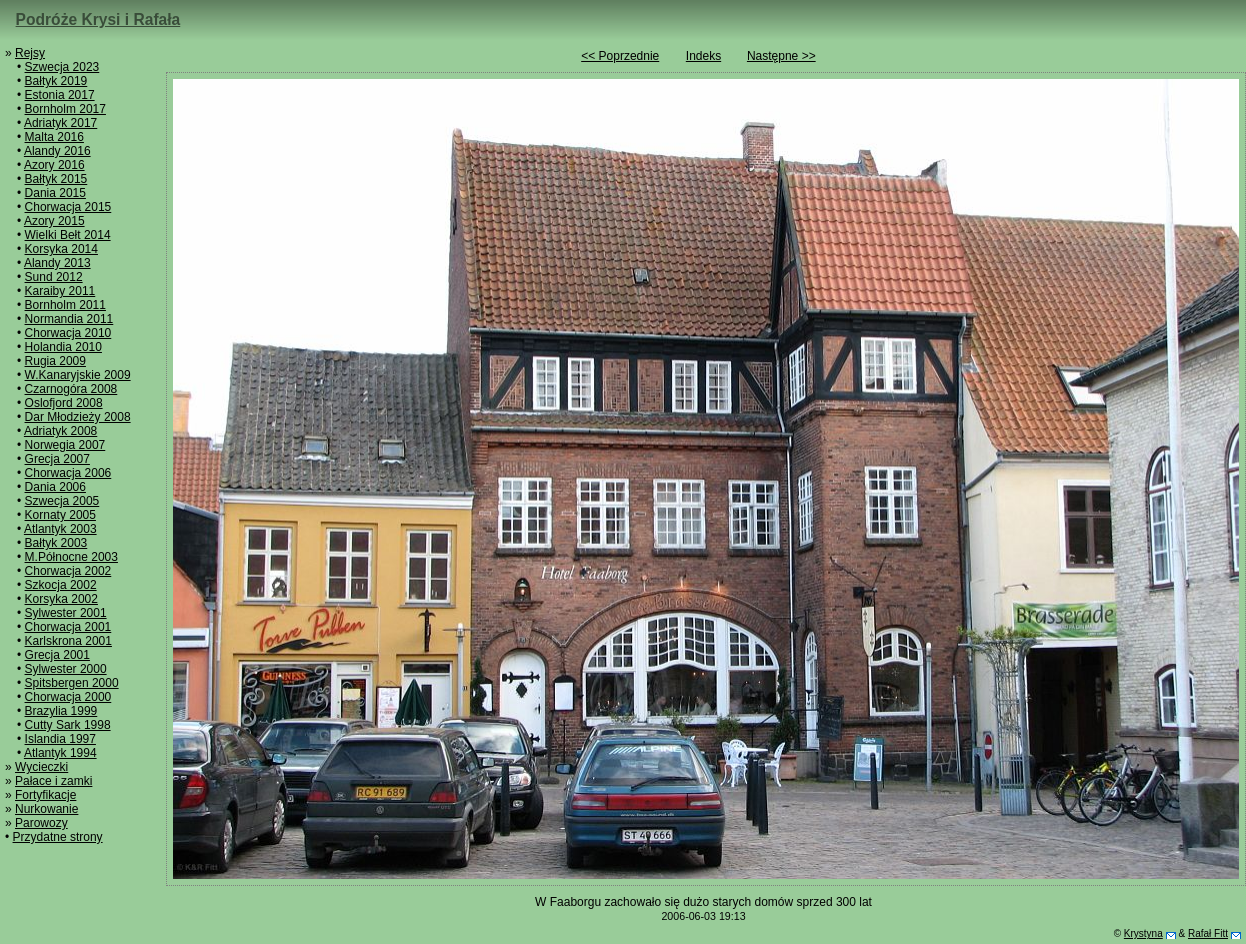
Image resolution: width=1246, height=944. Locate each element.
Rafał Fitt (1208, 933)
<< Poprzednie (620, 56)
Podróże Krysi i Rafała (98, 19)
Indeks (703, 56)
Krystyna (1143, 933)
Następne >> (781, 56)
